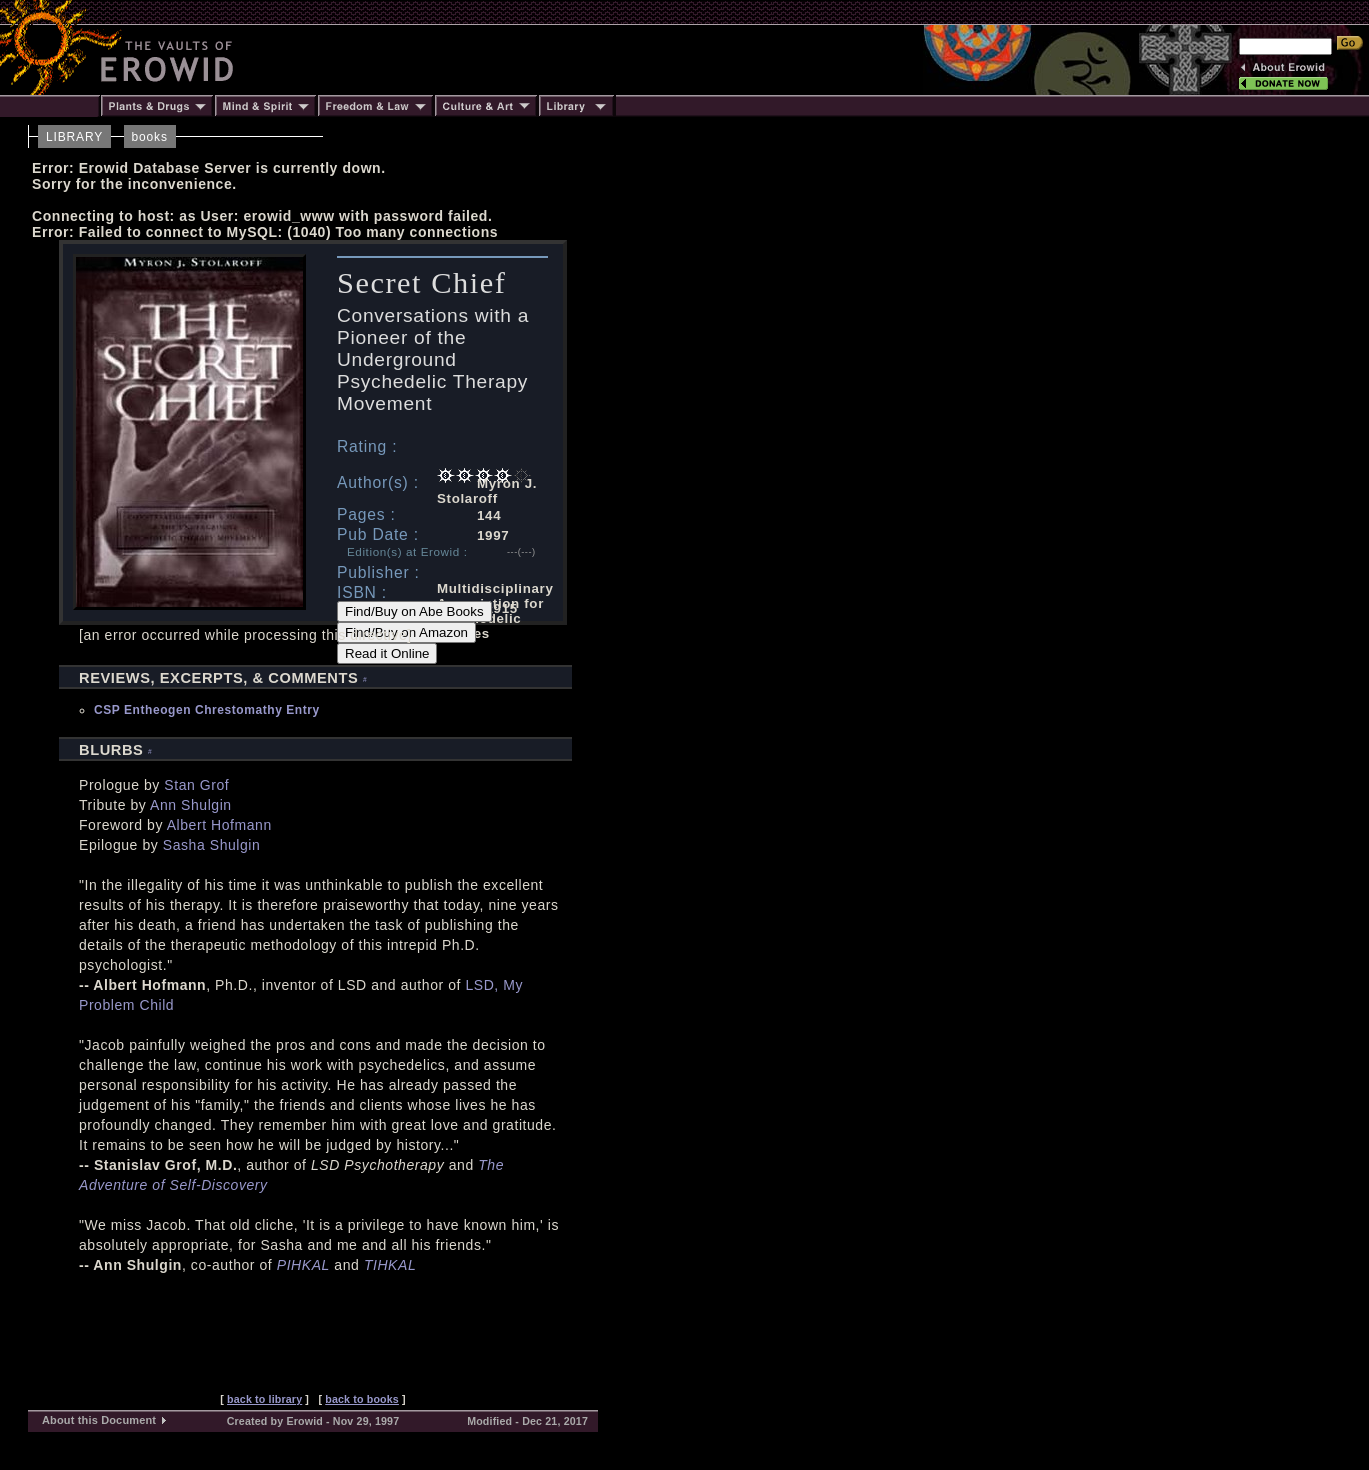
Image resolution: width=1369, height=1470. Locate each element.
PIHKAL (303, 1265)
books (150, 137)
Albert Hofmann (219, 825)
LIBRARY (74, 137)
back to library (264, 1399)
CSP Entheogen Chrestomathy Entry (207, 710)
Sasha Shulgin (212, 845)
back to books (362, 1399)
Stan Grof (196, 785)
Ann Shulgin (191, 805)
